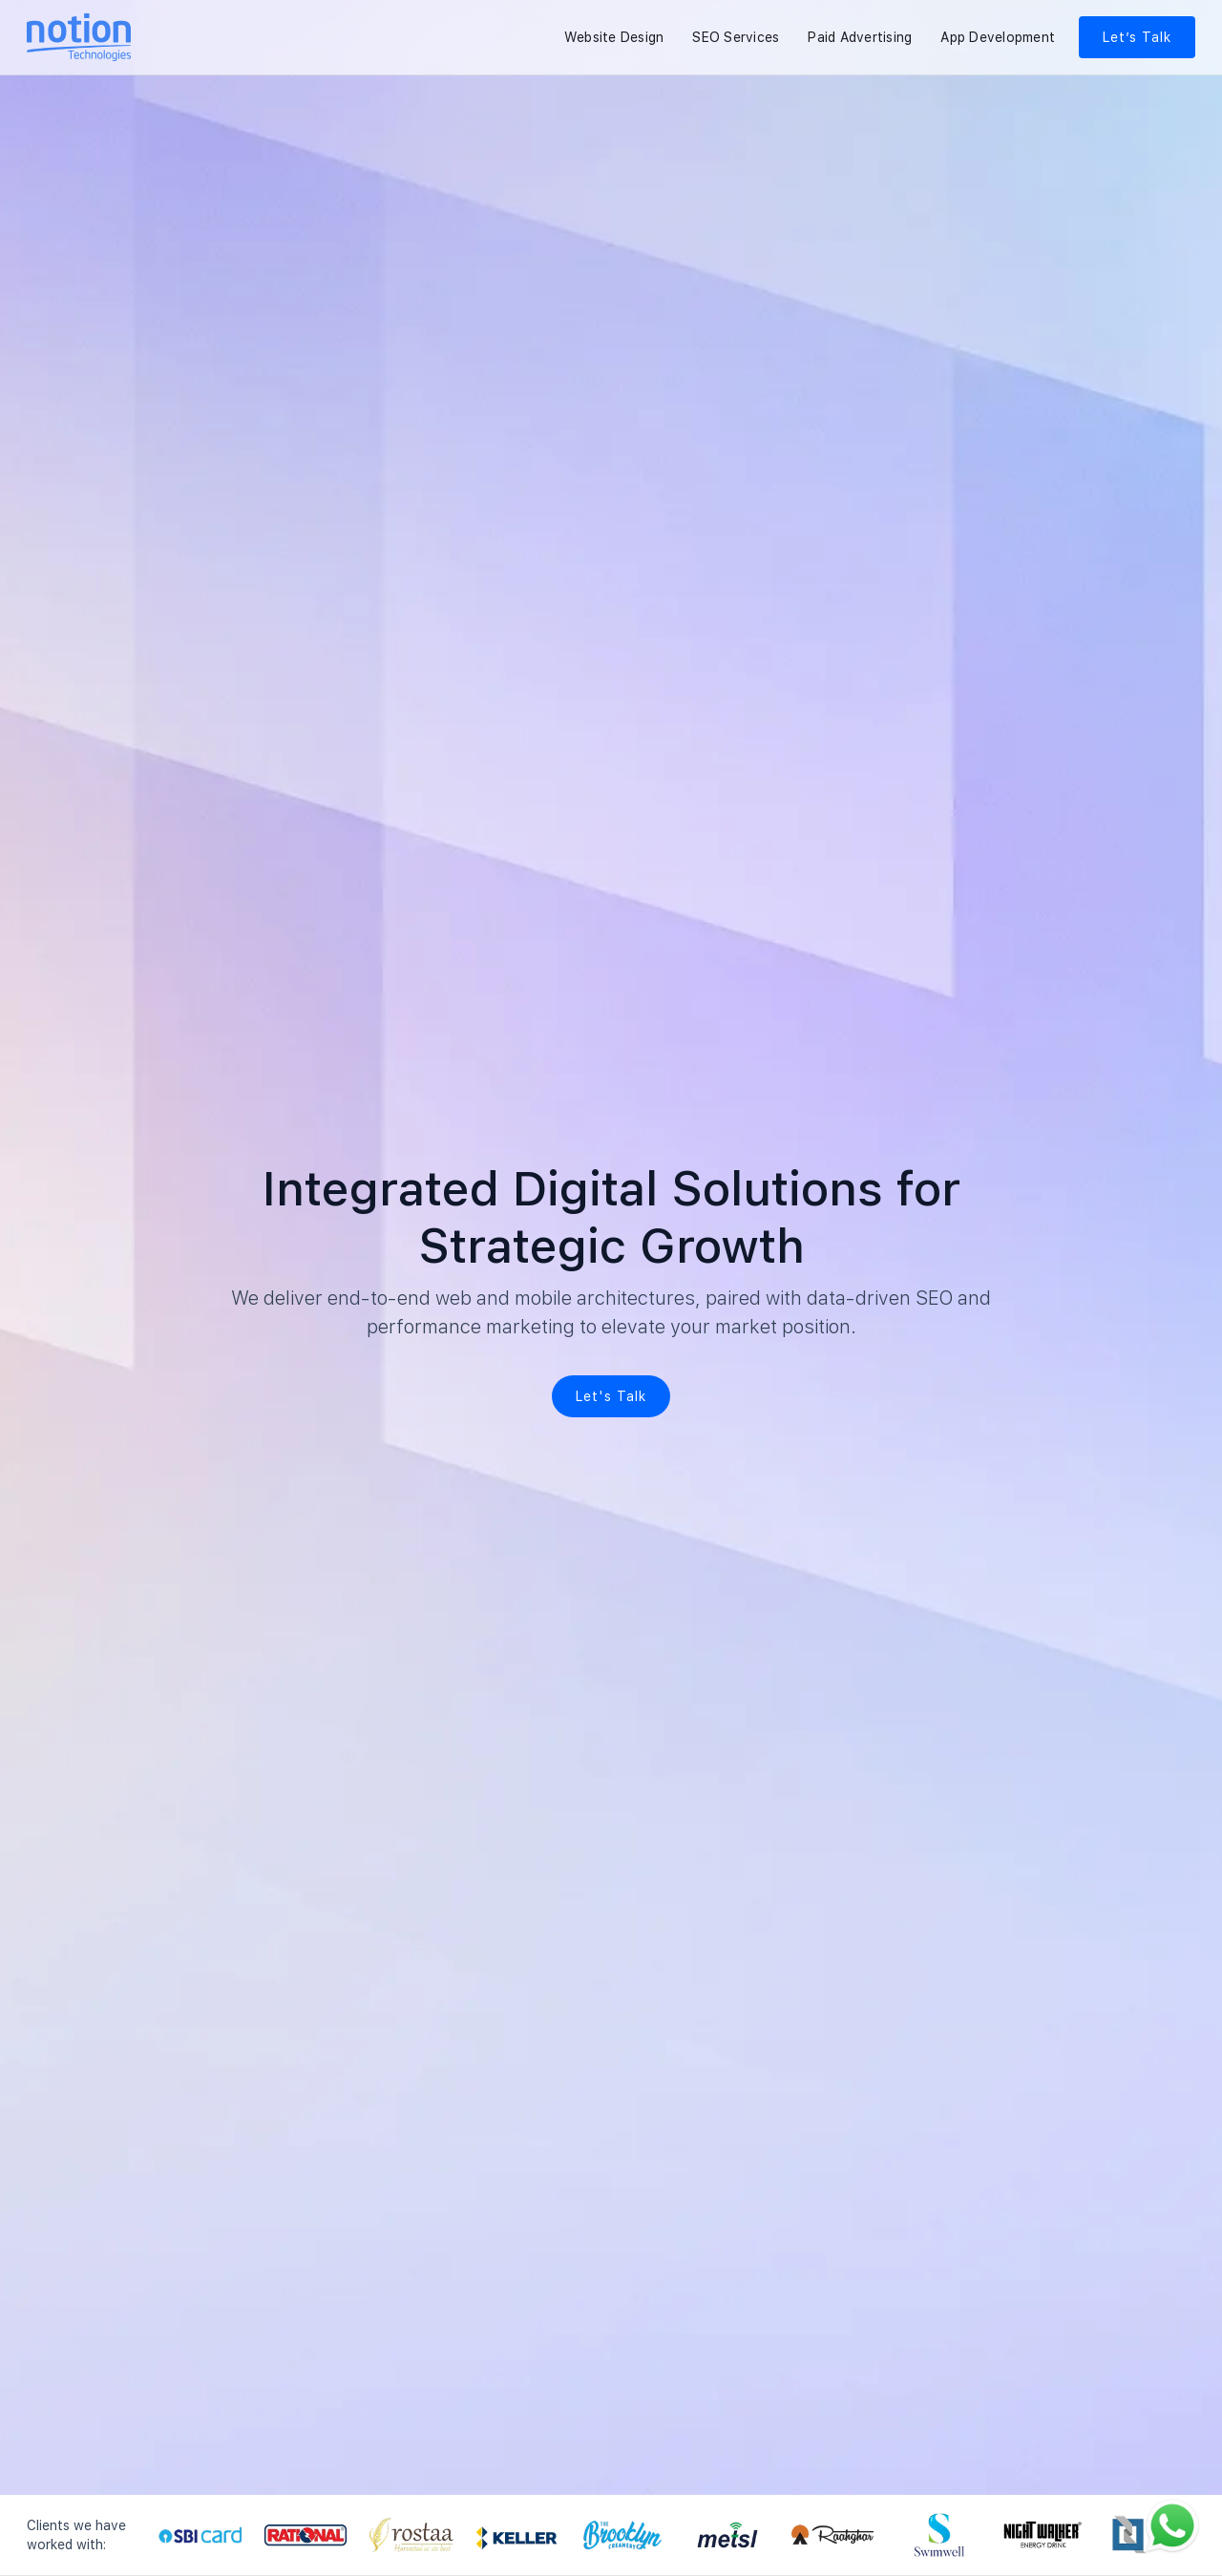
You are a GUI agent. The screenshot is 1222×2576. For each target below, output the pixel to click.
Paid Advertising (860, 37)
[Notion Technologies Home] (79, 37)
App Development (997, 37)
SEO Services (735, 37)
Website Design (614, 37)
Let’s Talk (1137, 37)
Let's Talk (611, 1396)
